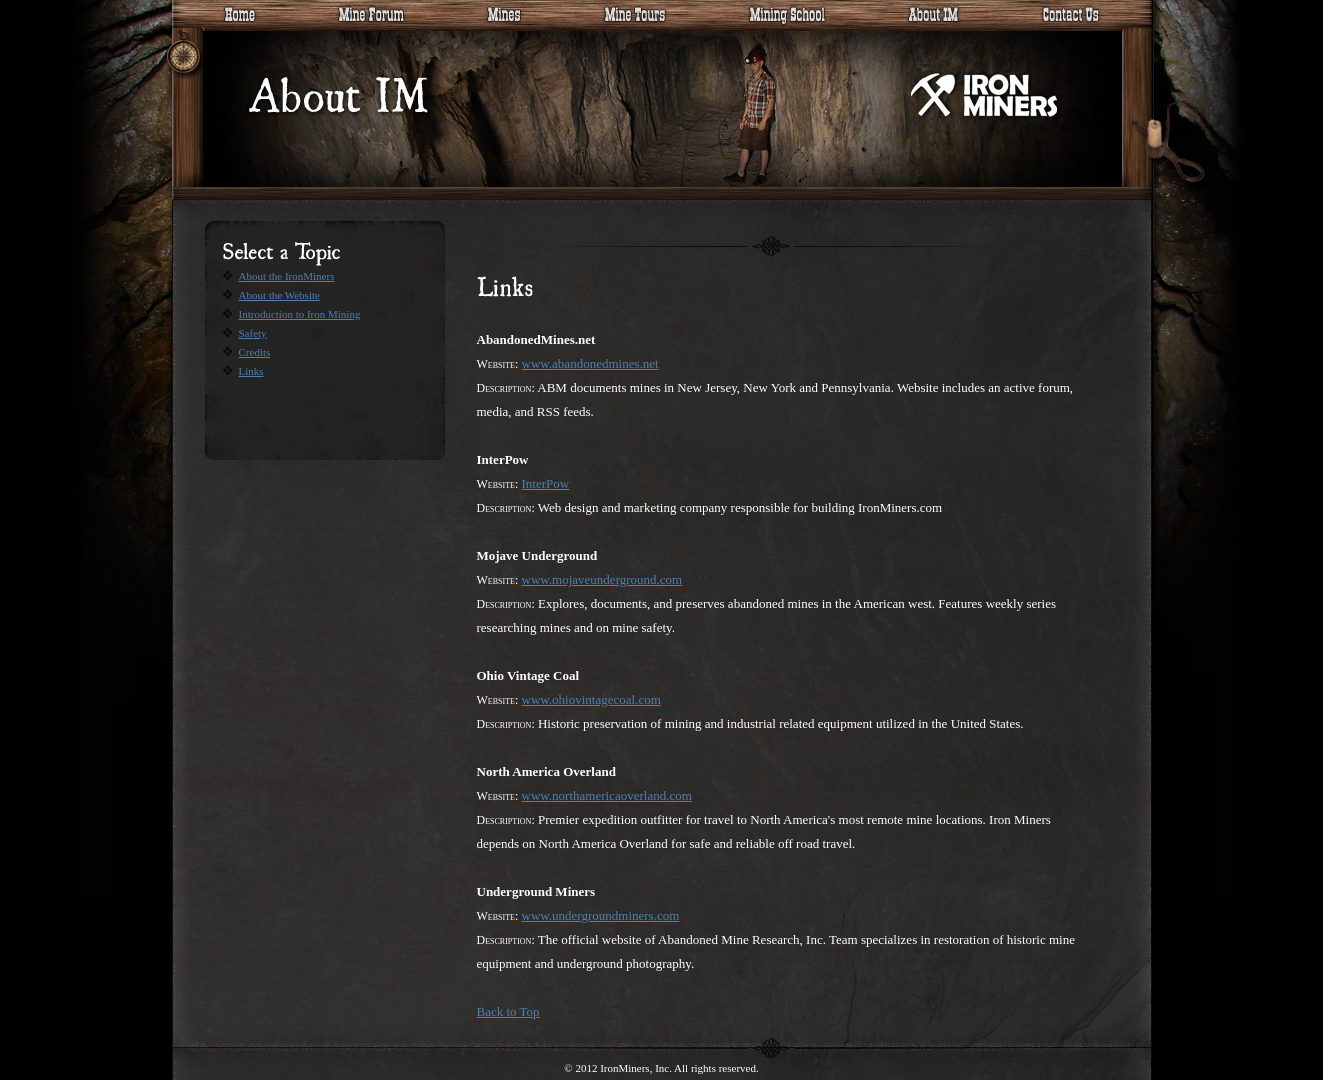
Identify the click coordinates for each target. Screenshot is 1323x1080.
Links (251, 371)
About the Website (279, 295)
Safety (253, 333)
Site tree (192, 55)
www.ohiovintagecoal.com (591, 699)
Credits (255, 352)
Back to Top (508, 1011)
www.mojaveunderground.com (602, 579)
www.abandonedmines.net (590, 363)
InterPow (546, 483)
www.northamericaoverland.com (607, 795)
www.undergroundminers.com (601, 915)
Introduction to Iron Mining (300, 314)
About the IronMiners (287, 276)
